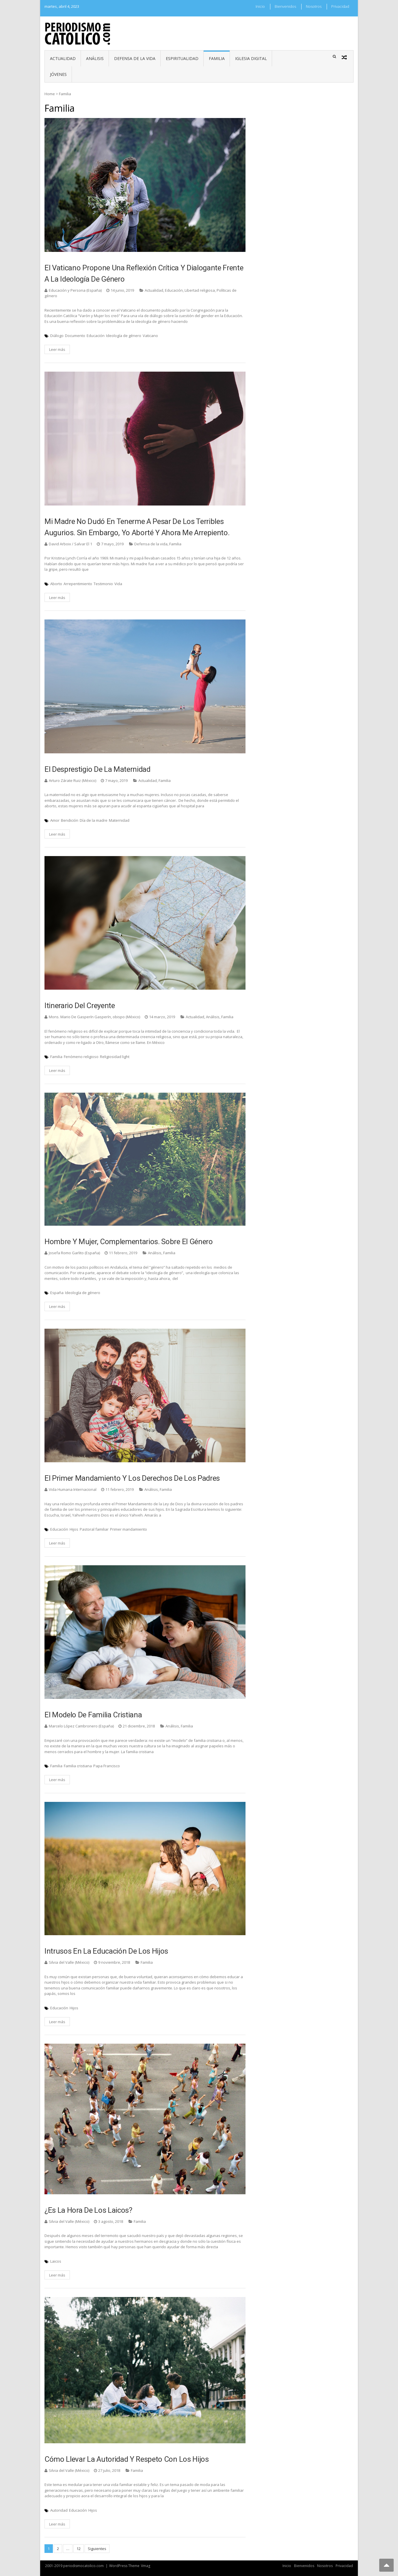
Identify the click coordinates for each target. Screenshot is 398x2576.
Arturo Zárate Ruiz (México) (72, 780)
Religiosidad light (114, 1056)
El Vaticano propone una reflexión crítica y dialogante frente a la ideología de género (143, 273)
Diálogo (57, 335)
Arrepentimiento (78, 583)
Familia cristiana (78, 1766)
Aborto (56, 583)
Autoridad (59, 2510)
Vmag (145, 2565)
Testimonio (103, 583)
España (57, 1292)
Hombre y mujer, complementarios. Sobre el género (128, 1241)
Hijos (74, 1529)
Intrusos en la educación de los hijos (106, 1951)
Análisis (95, 58)
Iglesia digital (251, 58)
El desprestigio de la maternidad (97, 769)
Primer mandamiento (128, 1529)
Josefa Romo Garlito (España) (74, 1252)
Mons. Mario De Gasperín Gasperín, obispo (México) (94, 1016)
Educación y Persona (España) (75, 290)
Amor (54, 820)
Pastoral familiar (94, 1529)
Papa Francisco (106, 1766)
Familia (217, 58)
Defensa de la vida (134, 58)
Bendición (69, 820)
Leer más (57, 349)
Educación (174, 290)
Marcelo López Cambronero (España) (81, 1726)
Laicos (55, 2261)
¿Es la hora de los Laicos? (88, 2210)
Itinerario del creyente (79, 1005)
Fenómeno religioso (81, 1056)
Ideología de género (123, 335)
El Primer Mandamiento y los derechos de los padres (132, 1478)
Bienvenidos (285, 6)
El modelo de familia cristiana (93, 1714)
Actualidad (63, 58)
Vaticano (150, 335)
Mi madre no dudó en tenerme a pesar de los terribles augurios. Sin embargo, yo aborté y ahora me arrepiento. (136, 527)
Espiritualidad (182, 58)
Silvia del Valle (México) (69, 1962)
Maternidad (119, 820)
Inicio (260, 6)
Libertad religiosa (200, 290)
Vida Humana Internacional (72, 1489)
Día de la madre (93, 820)
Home (49, 93)
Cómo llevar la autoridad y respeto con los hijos (126, 2459)
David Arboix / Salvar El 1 (70, 543)
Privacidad (340, 6)
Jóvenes (58, 74)
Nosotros (313, 6)
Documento (75, 335)
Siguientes (97, 2548)
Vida (118, 583)
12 (79, 2548)
